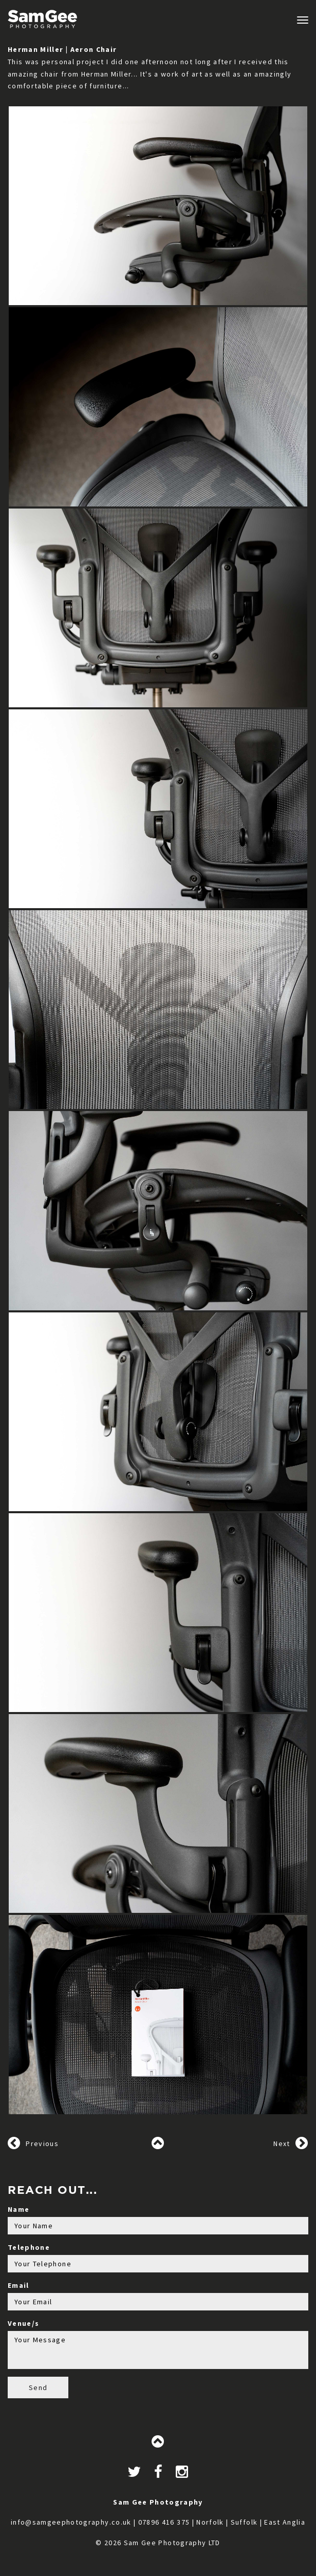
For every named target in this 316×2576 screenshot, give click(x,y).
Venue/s (23, 2323)
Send (38, 2387)
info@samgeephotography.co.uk (71, 2522)
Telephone (29, 2247)
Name (18, 2209)
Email (18, 2285)
